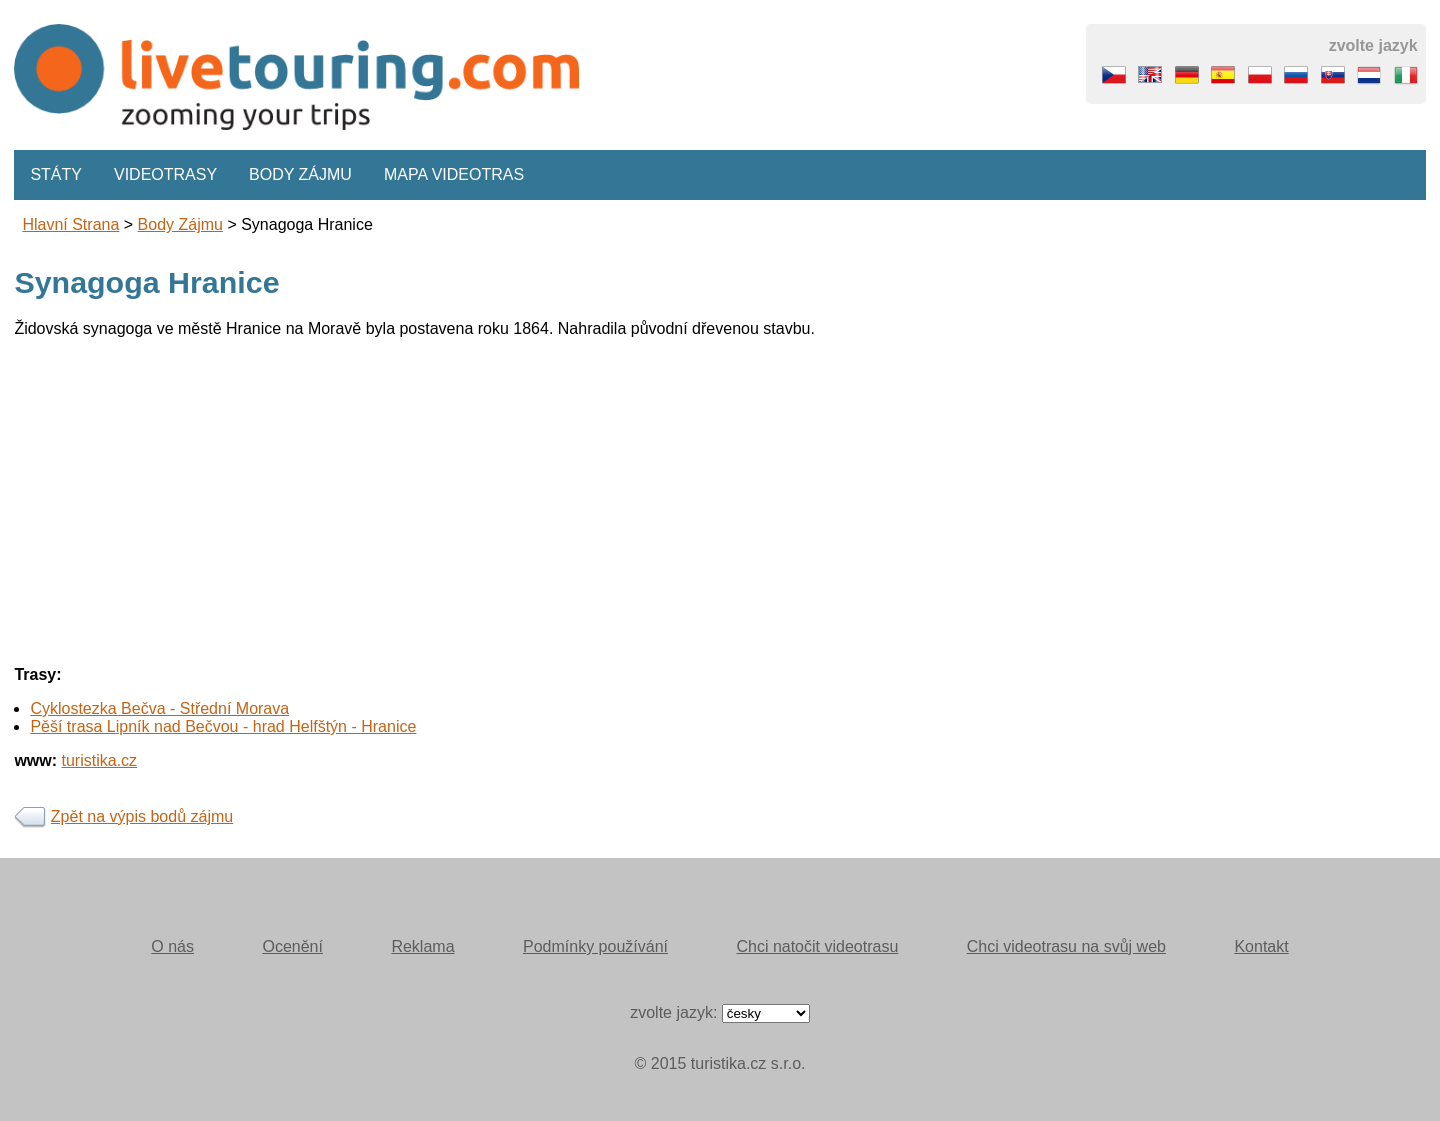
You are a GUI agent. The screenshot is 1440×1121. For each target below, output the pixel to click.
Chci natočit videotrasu (817, 946)
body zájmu (180, 224)
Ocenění (292, 946)
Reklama (422, 946)
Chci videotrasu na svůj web (1066, 946)
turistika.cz (100, 760)
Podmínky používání (595, 946)
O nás (172, 946)
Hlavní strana (70, 224)
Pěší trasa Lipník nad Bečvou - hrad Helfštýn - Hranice (223, 726)
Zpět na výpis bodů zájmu (142, 816)
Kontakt (1261, 946)
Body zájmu (300, 174)
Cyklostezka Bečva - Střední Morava (159, 708)
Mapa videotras (454, 174)
